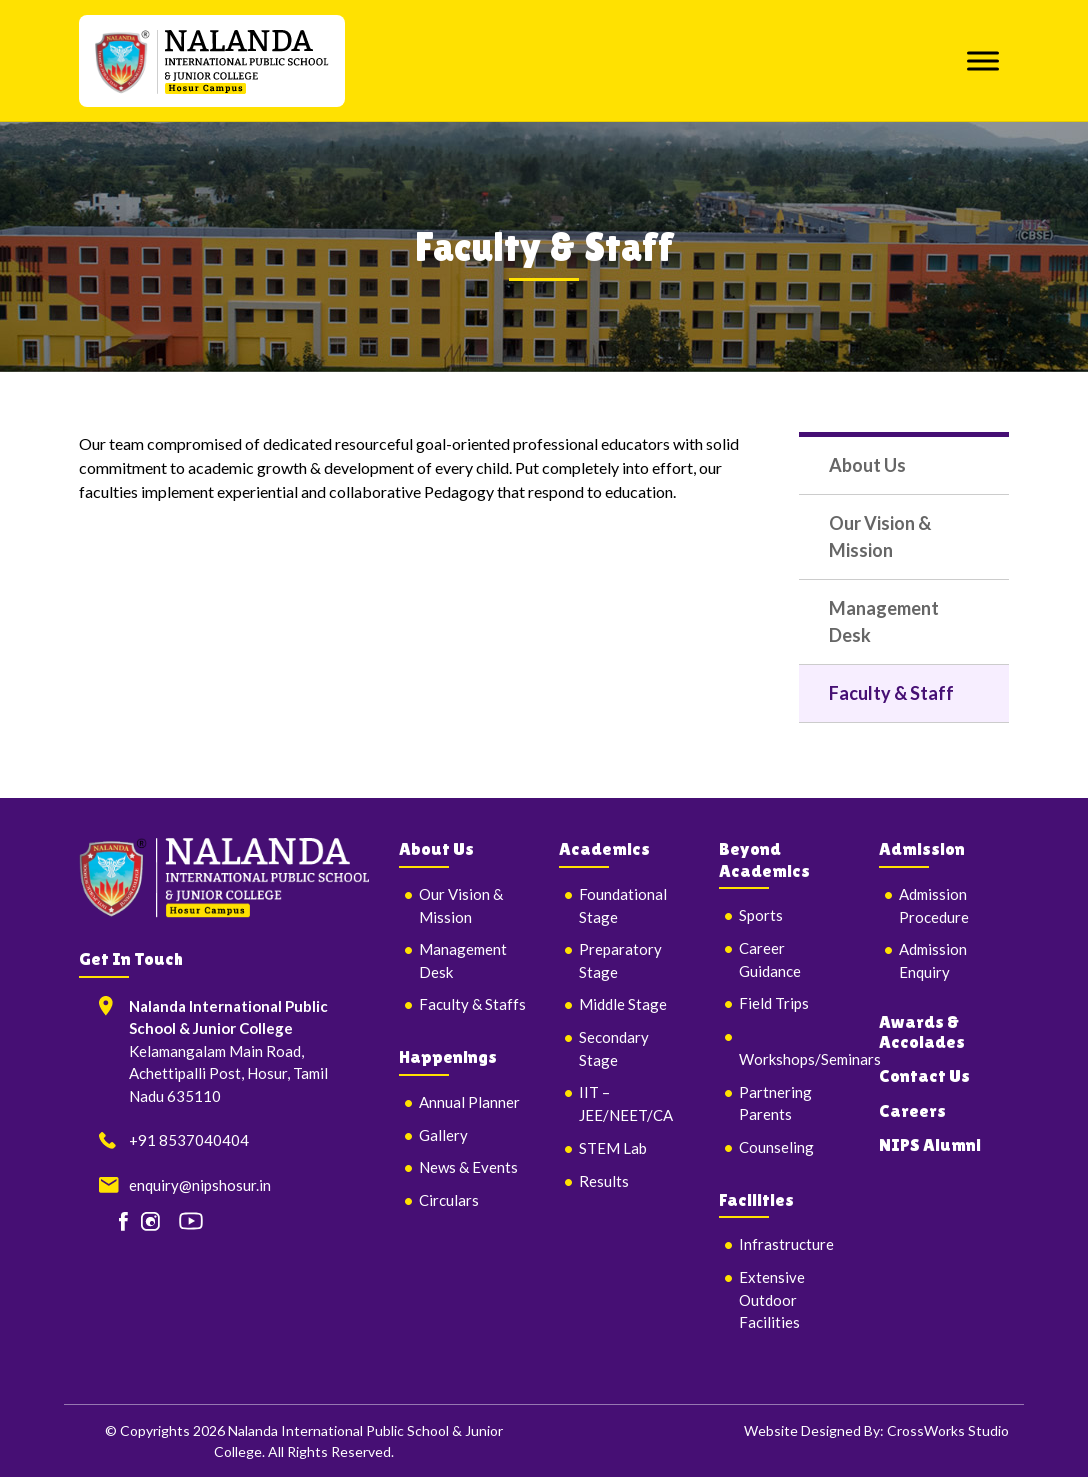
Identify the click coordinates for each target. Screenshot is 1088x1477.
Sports (761, 915)
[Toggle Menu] (983, 60)
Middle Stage (623, 1004)
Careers (912, 1110)
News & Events (468, 1167)
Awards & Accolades (922, 1031)
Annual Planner (469, 1102)
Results (604, 1181)
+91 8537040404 (189, 1140)
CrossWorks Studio (948, 1430)
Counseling (776, 1147)
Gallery (443, 1135)
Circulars (449, 1200)
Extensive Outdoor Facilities (772, 1299)
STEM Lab (613, 1148)
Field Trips (774, 1003)
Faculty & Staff (891, 693)
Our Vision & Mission (880, 536)
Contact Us (924, 1075)
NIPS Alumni (930, 1144)
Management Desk (884, 621)
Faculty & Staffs (472, 1004)
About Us (867, 465)
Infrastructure (786, 1244)
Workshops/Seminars (810, 1059)
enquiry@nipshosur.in (200, 1185)
